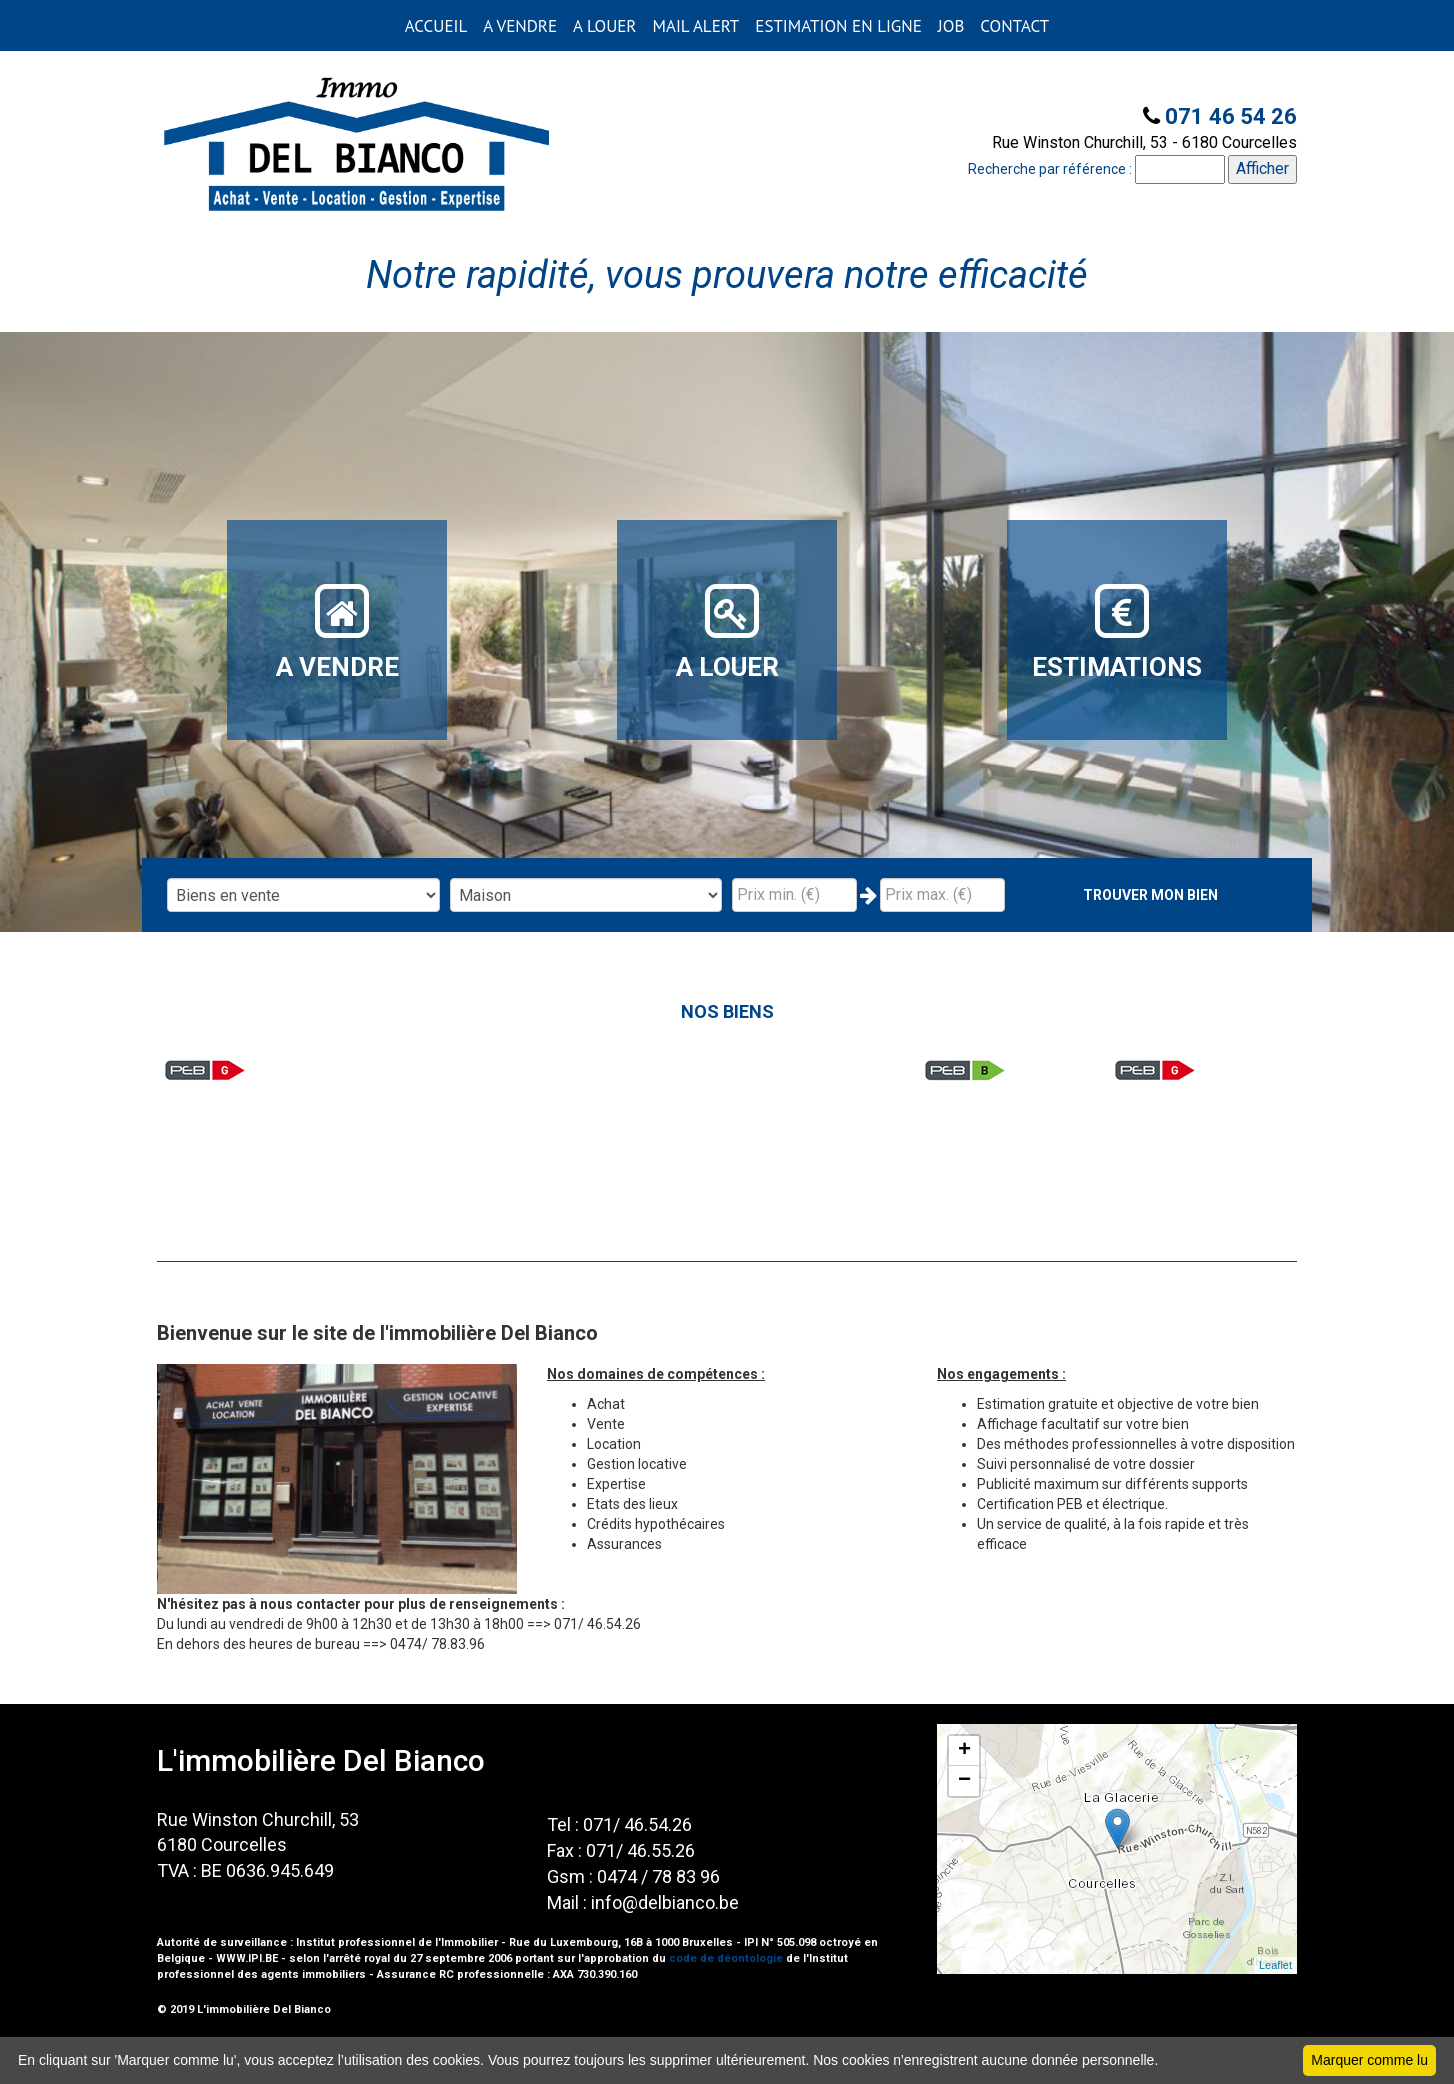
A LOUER (604, 26)
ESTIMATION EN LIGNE (838, 26)
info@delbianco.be (665, 1902)
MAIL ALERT (696, 26)
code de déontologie (726, 1958)
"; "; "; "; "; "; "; (586, 895)
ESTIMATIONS (1117, 631)
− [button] (964, 1781)
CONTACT (1014, 26)
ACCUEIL (436, 26)
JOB (951, 26)
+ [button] (964, 1751)
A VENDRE (520, 26)
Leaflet (1275, 1965)
